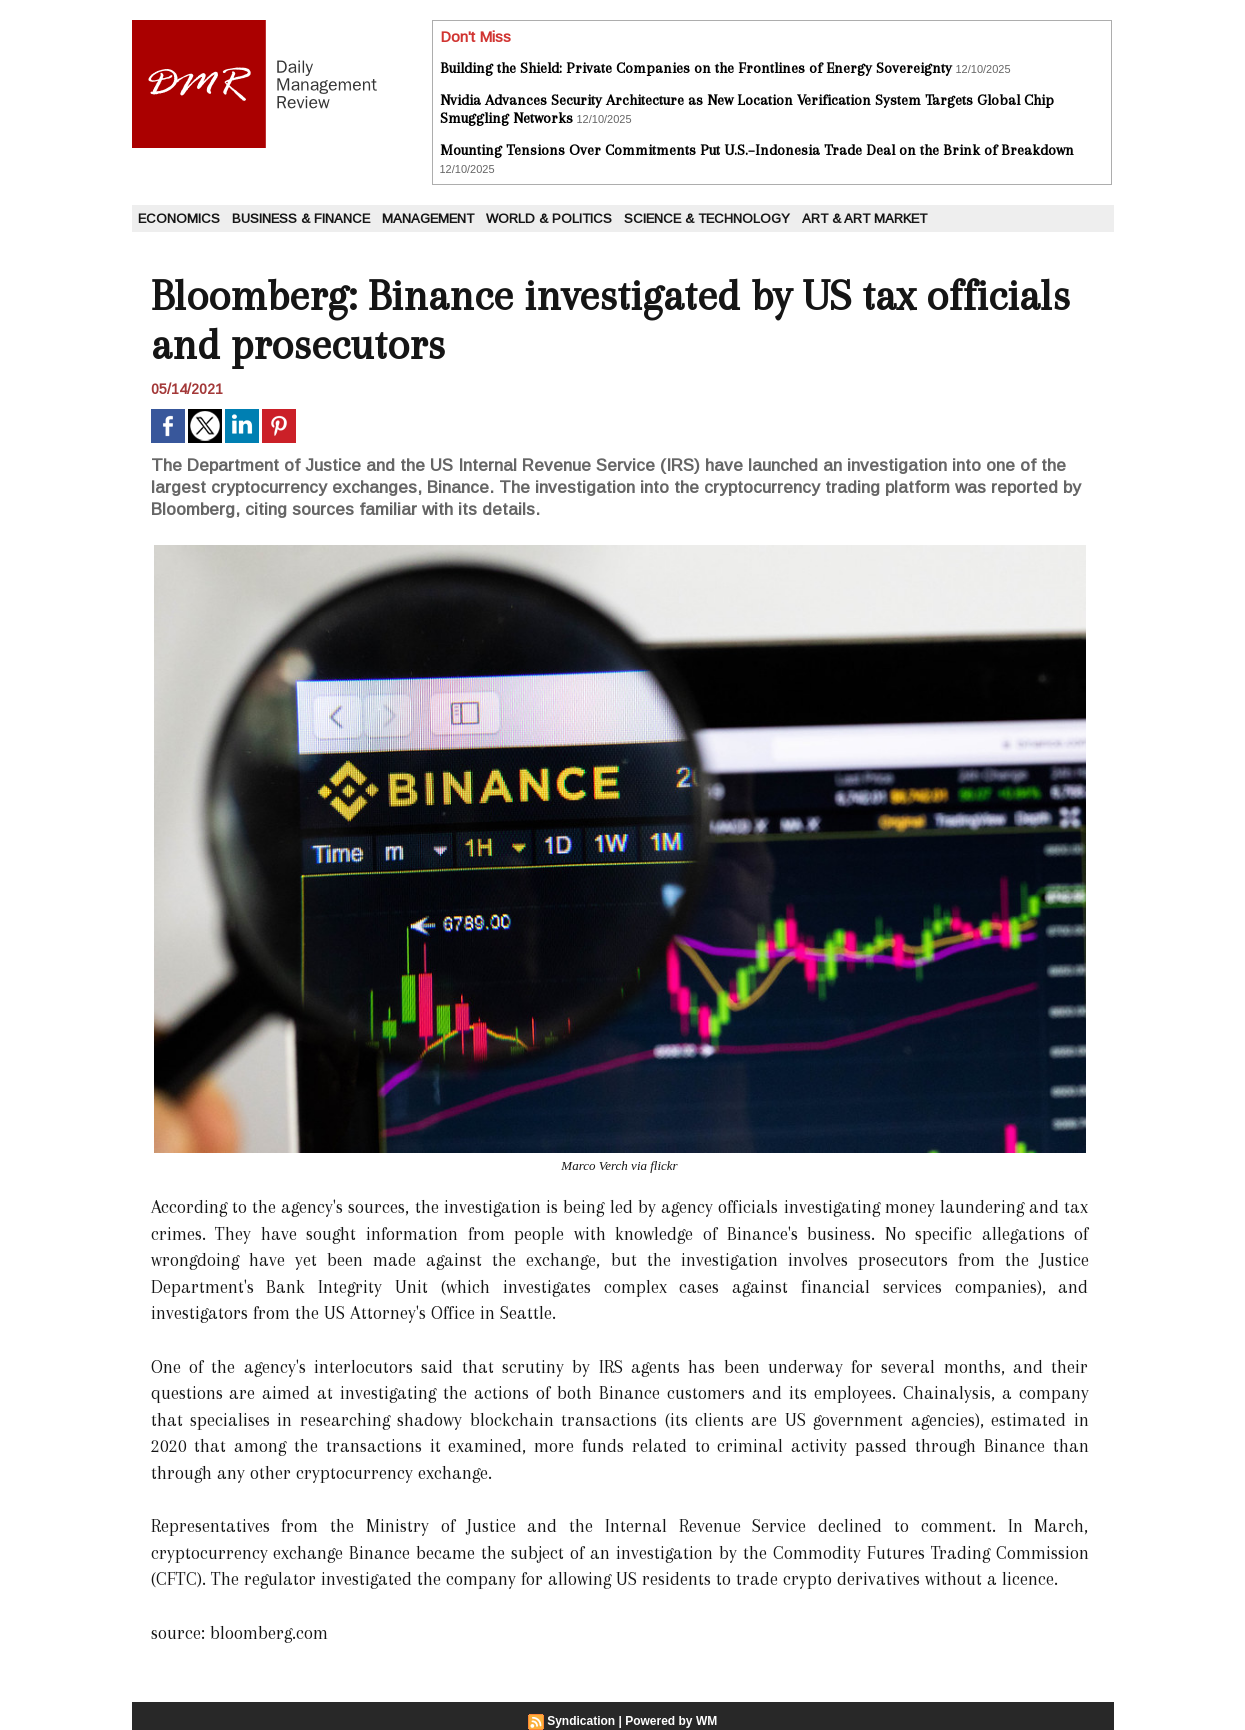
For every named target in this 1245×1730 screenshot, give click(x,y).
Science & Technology (707, 218)
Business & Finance (301, 218)
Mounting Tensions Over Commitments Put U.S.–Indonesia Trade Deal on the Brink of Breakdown (757, 150)
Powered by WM (671, 1721)
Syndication (581, 1721)
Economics (179, 218)
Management (428, 218)
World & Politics (549, 218)
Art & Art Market (864, 218)
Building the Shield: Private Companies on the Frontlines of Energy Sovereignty (696, 68)
